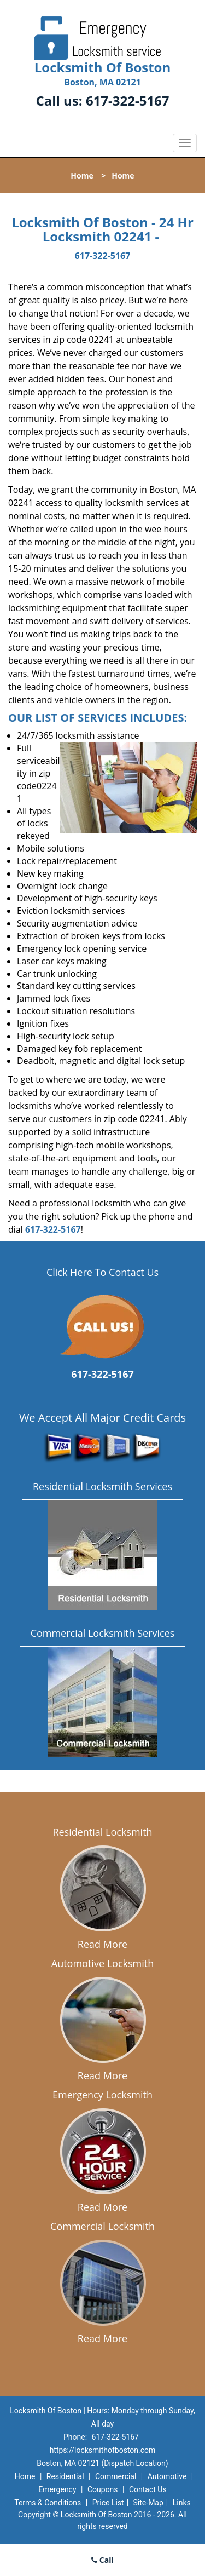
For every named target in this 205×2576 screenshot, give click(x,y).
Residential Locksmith (102, 1831)
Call (102, 2560)
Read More (102, 1944)
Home (82, 175)
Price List (108, 2502)
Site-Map (148, 2502)
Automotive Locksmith (102, 1963)
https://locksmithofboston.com (103, 2450)
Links (182, 2502)
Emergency (57, 2489)
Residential (65, 2476)
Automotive (167, 2476)
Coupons (102, 2489)
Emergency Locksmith (102, 2094)
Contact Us (148, 2489)
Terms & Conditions (47, 2502)
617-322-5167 (127, 100)
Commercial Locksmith (102, 2226)
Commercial (115, 2476)
